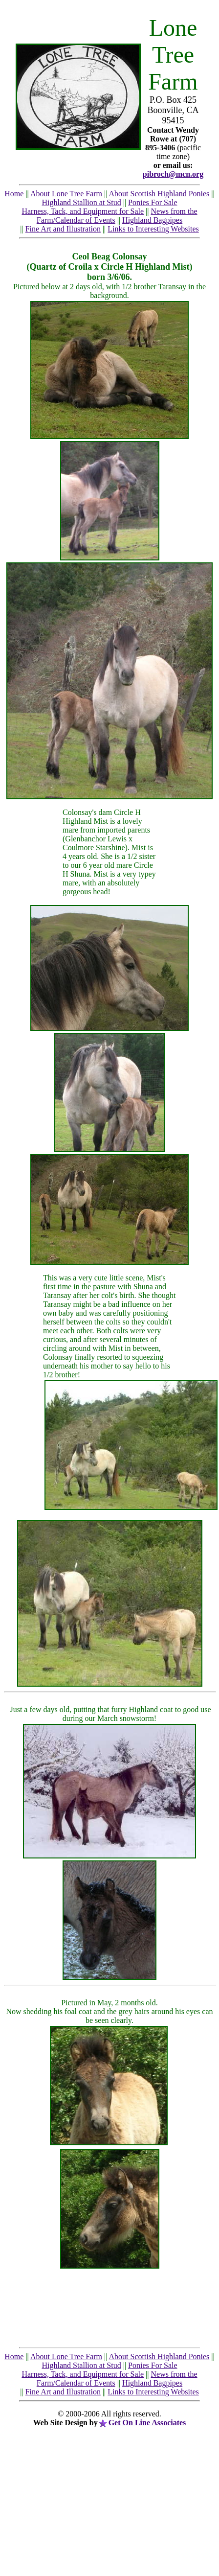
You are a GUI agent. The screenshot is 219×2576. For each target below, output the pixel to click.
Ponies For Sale (152, 202)
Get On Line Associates (147, 2422)
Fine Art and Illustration (63, 229)
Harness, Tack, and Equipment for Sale (83, 211)
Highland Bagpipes (152, 220)
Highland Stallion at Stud (81, 202)
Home (13, 193)
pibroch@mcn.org (173, 174)
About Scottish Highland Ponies (159, 193)
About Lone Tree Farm (66, 193)
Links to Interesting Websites (153, 229)
